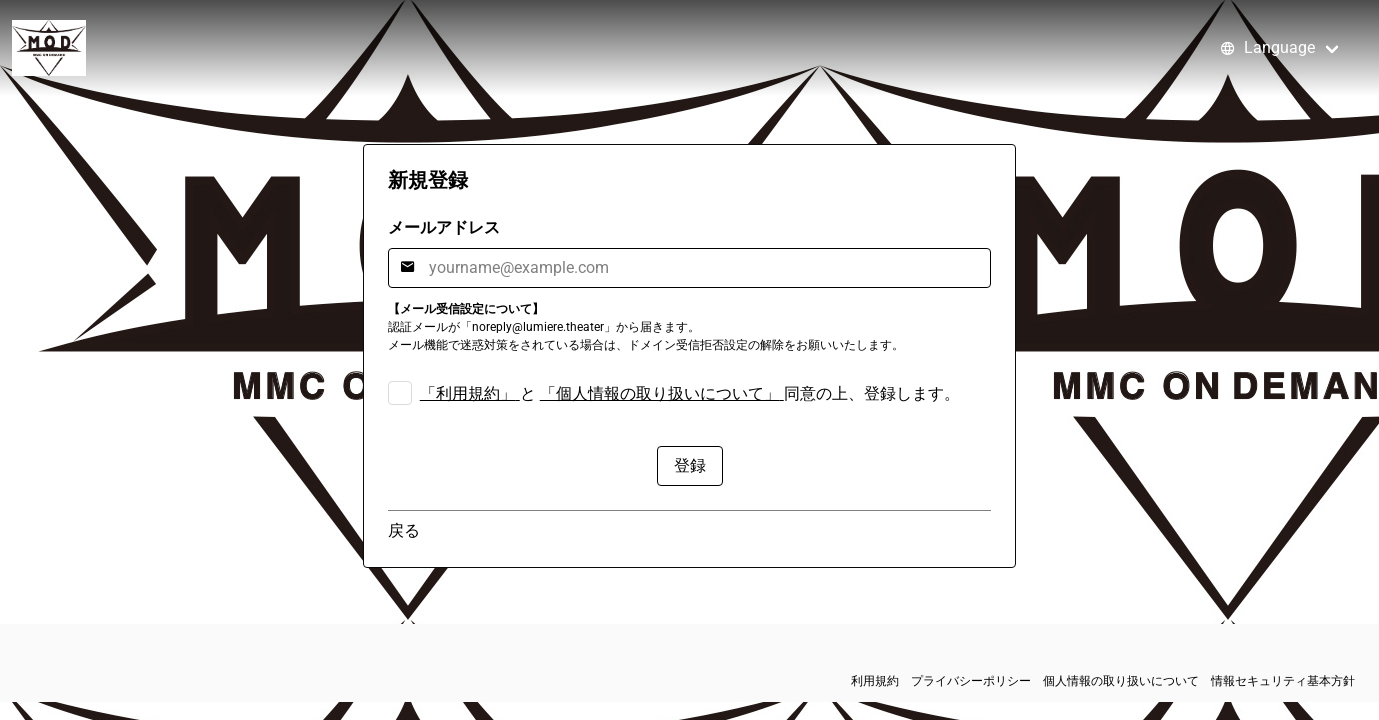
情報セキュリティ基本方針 (1283, 681)
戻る (404, 530)
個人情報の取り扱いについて (1121, 681)
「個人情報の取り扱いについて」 (660, 393)
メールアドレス (444, 227)
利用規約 (875, 681)
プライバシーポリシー (971, 681)
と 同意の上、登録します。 (690, 393)
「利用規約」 (468, 393)
